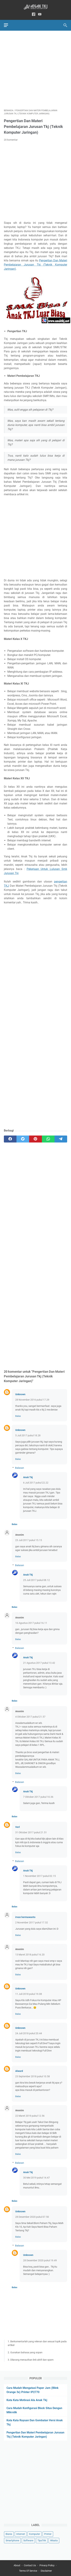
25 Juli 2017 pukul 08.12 (36, 1580)
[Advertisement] (35, 70)
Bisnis (9, 2534)
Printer (48, 2534)
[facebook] (10, 1139)
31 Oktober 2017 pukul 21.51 (31, 1832)
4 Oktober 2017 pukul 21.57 (30, 1716)
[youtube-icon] (39, 14)
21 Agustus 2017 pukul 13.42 (39, 1662)
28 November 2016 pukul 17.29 (32, 1399)
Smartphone (12, 2540)
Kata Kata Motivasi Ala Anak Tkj (26, 2400)
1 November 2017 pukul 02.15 (39, 1876)
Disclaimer (46, 2570)
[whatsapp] (48, 1139)
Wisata (54, 2540)
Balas (18, 1416)
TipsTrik (42, 2540)
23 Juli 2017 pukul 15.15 (28, 1540)
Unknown (20, 1394)
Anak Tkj (28, 1477)
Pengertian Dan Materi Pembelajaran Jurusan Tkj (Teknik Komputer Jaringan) (35, 264)
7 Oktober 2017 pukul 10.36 (38, 1796)
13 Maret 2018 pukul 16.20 (30, 1954)
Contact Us (30, 2565)
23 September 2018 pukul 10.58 (32, 2076)
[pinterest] (35, 1139)
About (17, 2565)
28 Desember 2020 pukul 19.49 (40, 2260)
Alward (19, 2071)
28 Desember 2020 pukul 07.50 (32, 2216)
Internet (20, 2534)
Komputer (34, 2534)
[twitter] (22, 1139)
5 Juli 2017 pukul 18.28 (27, 1435)
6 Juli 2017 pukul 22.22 (35, 1482)
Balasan (19, 1467)
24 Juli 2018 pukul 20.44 (28, 2033)
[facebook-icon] (33, 14)
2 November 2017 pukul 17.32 (31, 1922)
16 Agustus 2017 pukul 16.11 (31, 1623)
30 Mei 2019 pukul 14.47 (36, 2177)
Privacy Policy (47, 2565)
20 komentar (11, 139)
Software (28, 2540)
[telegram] (61, 1139)
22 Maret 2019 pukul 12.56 (30, 2115)
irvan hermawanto (25, 1917)
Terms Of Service (28, 2570)
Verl (17, 1827)
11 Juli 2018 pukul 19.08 (28, 1994)
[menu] (8, 25)
